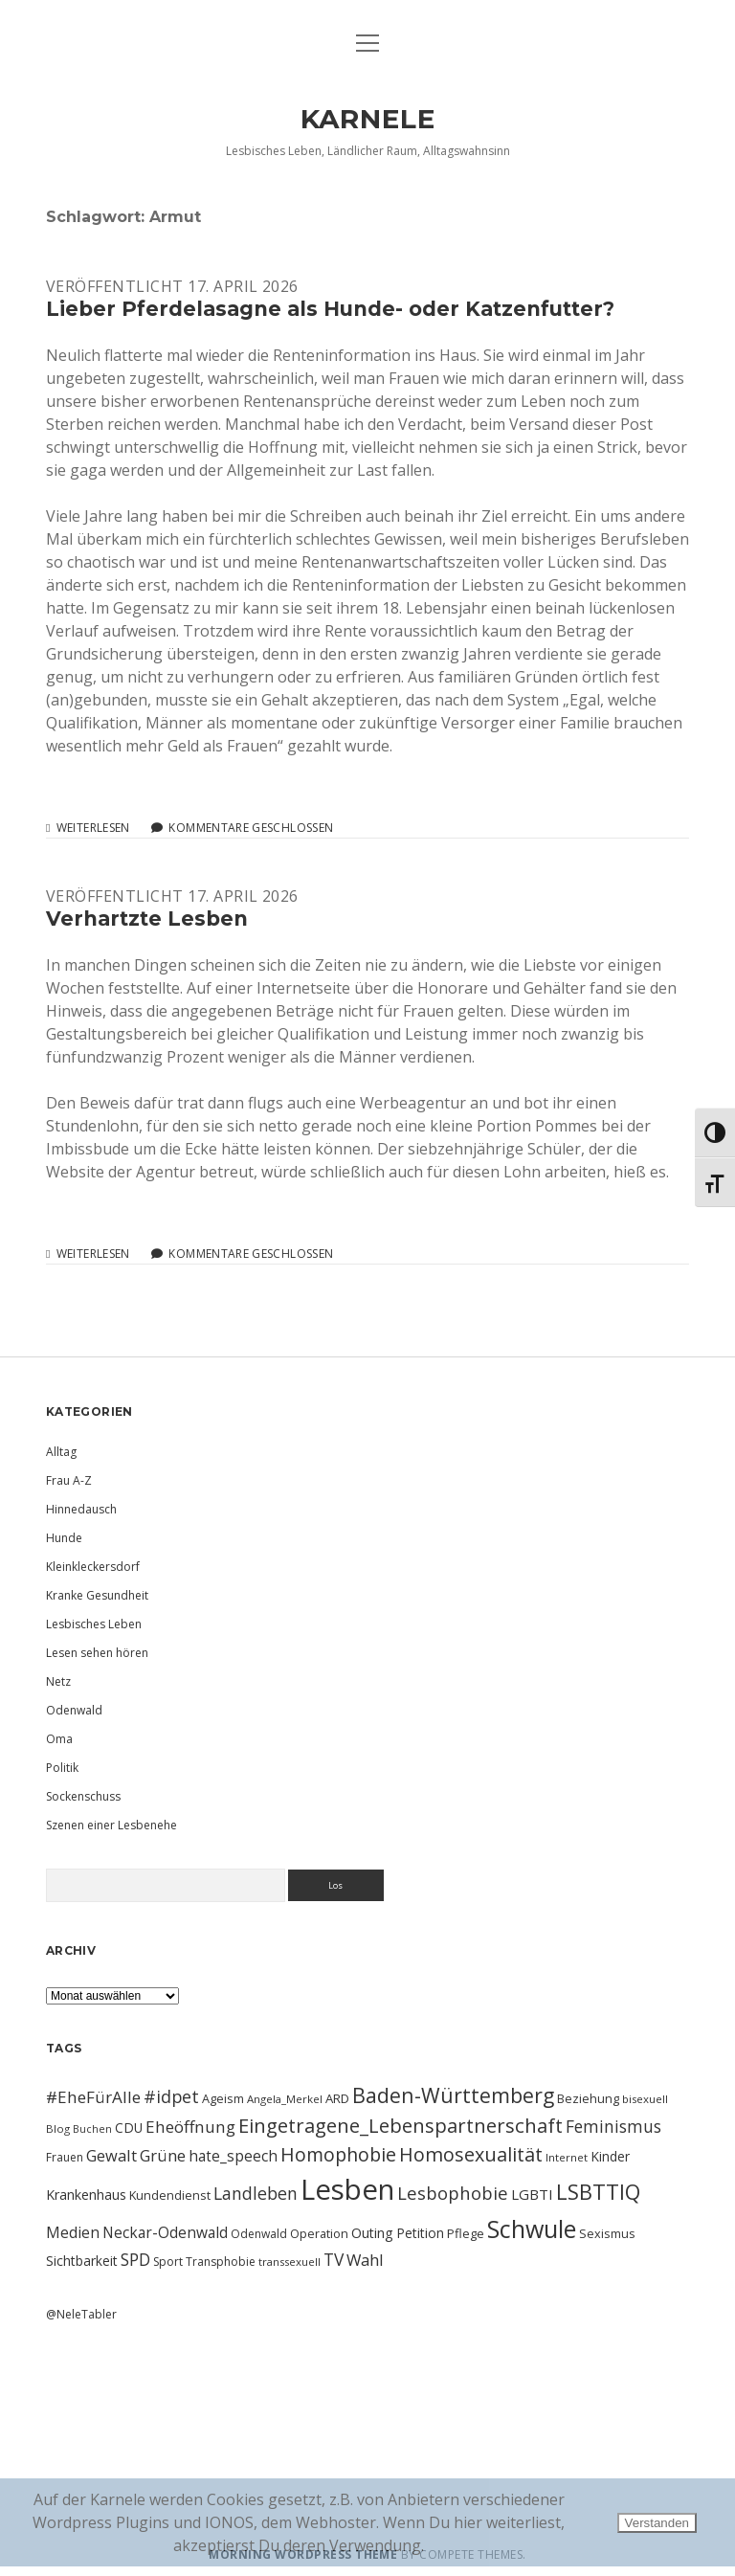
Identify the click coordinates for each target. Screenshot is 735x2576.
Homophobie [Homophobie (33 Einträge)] (338, 2154)
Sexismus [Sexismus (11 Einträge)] (607, 2233)
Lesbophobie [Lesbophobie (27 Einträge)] (452, 2193)
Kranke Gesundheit (97, 1595)
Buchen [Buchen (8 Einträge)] (92, 2129)
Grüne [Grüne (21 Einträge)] (163, 2155)
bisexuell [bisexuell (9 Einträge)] (645, 2099)
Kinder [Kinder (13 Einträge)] (610, 2156)
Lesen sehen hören (97, 1653)
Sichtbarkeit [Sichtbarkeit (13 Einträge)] (82, 2260)
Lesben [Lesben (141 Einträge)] (347, 2189)
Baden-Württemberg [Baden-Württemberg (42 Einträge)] (453, 2095)
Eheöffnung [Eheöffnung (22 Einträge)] (190, 2127)
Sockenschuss (83, 1796)
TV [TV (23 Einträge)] (333, 2259)
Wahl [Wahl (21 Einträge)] (365, 2260)
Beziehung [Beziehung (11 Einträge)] (588, 2098)
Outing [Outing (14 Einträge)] (372, 2233)
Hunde (64, 1538)
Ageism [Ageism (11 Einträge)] (223, 2098)
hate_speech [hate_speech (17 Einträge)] (233, 2155)
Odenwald (74, 1710)
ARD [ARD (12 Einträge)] (337, 2098)
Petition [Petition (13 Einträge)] (420, 2233)
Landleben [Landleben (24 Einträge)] (255, 2193)
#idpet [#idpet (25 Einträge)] (171, 2096)
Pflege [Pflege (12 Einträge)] (465, 2233)
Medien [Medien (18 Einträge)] (73, 2232)
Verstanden (657, 2523)
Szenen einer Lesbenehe (111, 1825)
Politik (62, 1767)
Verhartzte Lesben (147, 918)
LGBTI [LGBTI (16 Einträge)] (532, 2194)
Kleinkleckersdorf (93, 1566)
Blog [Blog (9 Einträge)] (58, 2128)
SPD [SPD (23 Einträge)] (135, 2259)
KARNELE (368, 118)
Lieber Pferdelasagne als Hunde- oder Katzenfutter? (330, 309)
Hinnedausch (81, 1509)
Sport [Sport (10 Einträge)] (168, 2261)
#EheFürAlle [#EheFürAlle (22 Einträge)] (93, 2097)
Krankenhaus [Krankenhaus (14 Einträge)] (86, 2194)
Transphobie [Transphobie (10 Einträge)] (221, 2261)
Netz (58, 1681)
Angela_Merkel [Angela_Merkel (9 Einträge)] (285, 2099)
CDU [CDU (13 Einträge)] (129, 2127)
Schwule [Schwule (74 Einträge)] (531, 2228)
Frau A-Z (69, 1480)
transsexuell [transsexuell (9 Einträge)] (289, 2261)
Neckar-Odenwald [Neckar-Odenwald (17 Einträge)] (165, 2232)
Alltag (61, 1452)
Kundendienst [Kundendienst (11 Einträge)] (170, 2195)
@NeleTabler (81, 2314)
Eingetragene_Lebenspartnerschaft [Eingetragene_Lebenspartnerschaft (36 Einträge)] (400, 2125)
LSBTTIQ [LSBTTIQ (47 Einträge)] (598, 2191)
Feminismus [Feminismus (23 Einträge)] (613, 2126)
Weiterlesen (93, 828)
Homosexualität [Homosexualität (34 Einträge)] (471, 2154)
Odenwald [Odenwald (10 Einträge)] (259, 2234)
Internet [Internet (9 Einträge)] (567, 2157)
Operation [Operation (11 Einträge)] (319, 2233)
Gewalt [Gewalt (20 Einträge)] (111, 2155)
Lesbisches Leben (94, 1624)
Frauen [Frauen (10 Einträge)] (64, 2157)
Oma (59, 1739)
